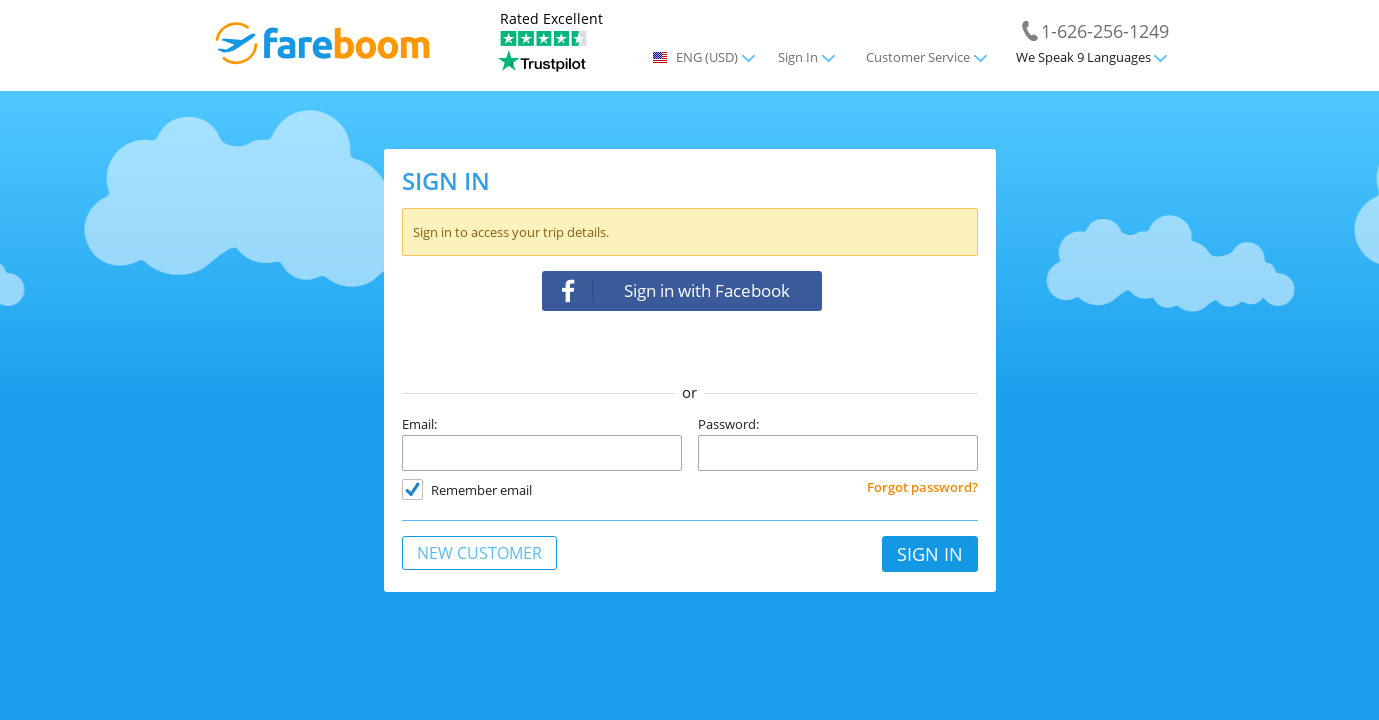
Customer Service (918, 57)
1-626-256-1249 (1105, 30)
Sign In (798, 57)
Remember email (481, 490)
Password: (728, 424)
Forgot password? (922, 487)
